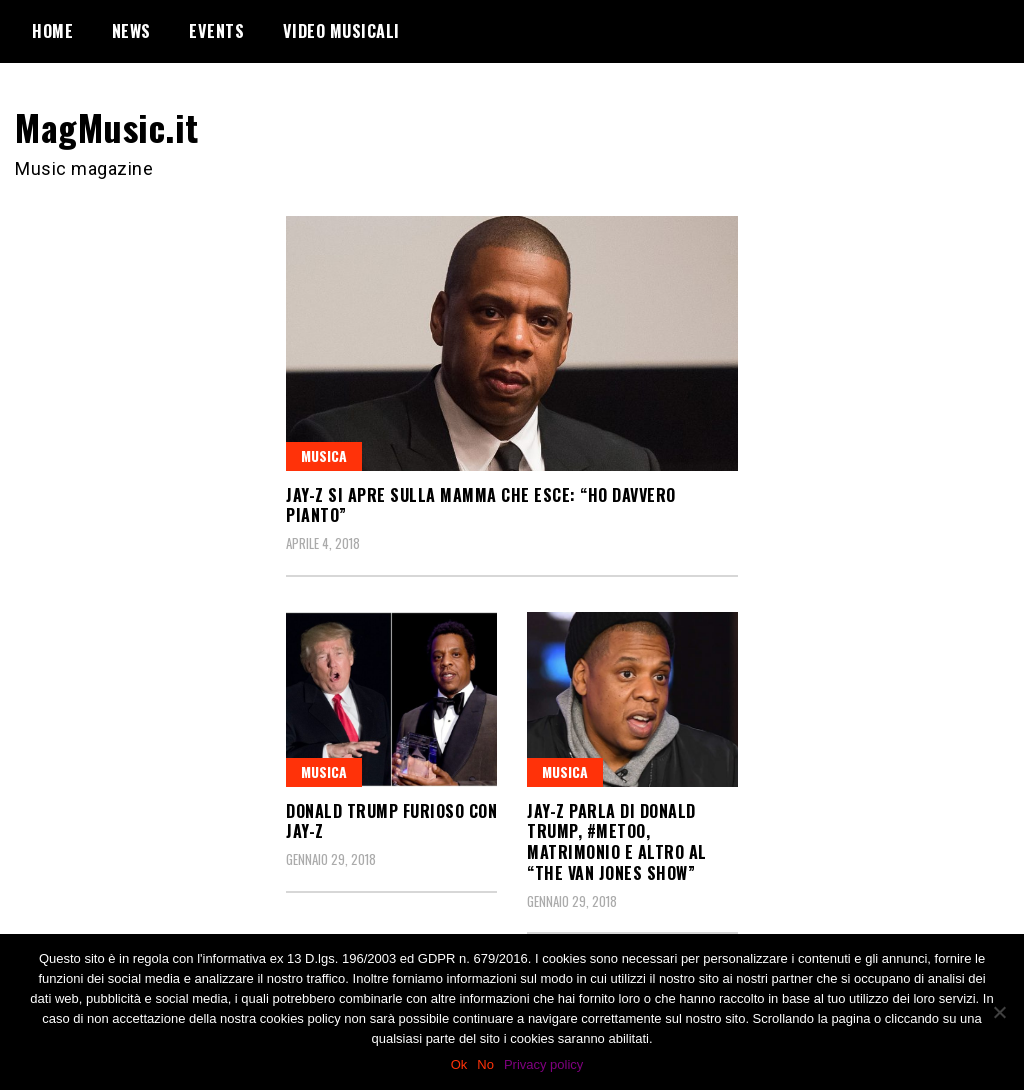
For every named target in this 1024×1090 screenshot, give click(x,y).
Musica (324, 455)
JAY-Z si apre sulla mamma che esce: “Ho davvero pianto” (481, 505)
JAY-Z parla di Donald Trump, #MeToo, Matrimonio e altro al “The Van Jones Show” (617, 842)
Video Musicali (341, 31)
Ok (459, 1064)
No (485, 1064)
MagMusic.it (107, 126)
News (131, 31)
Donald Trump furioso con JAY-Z (391, 821)
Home (52, 31)
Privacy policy (543, 1064)
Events (216, 31)
